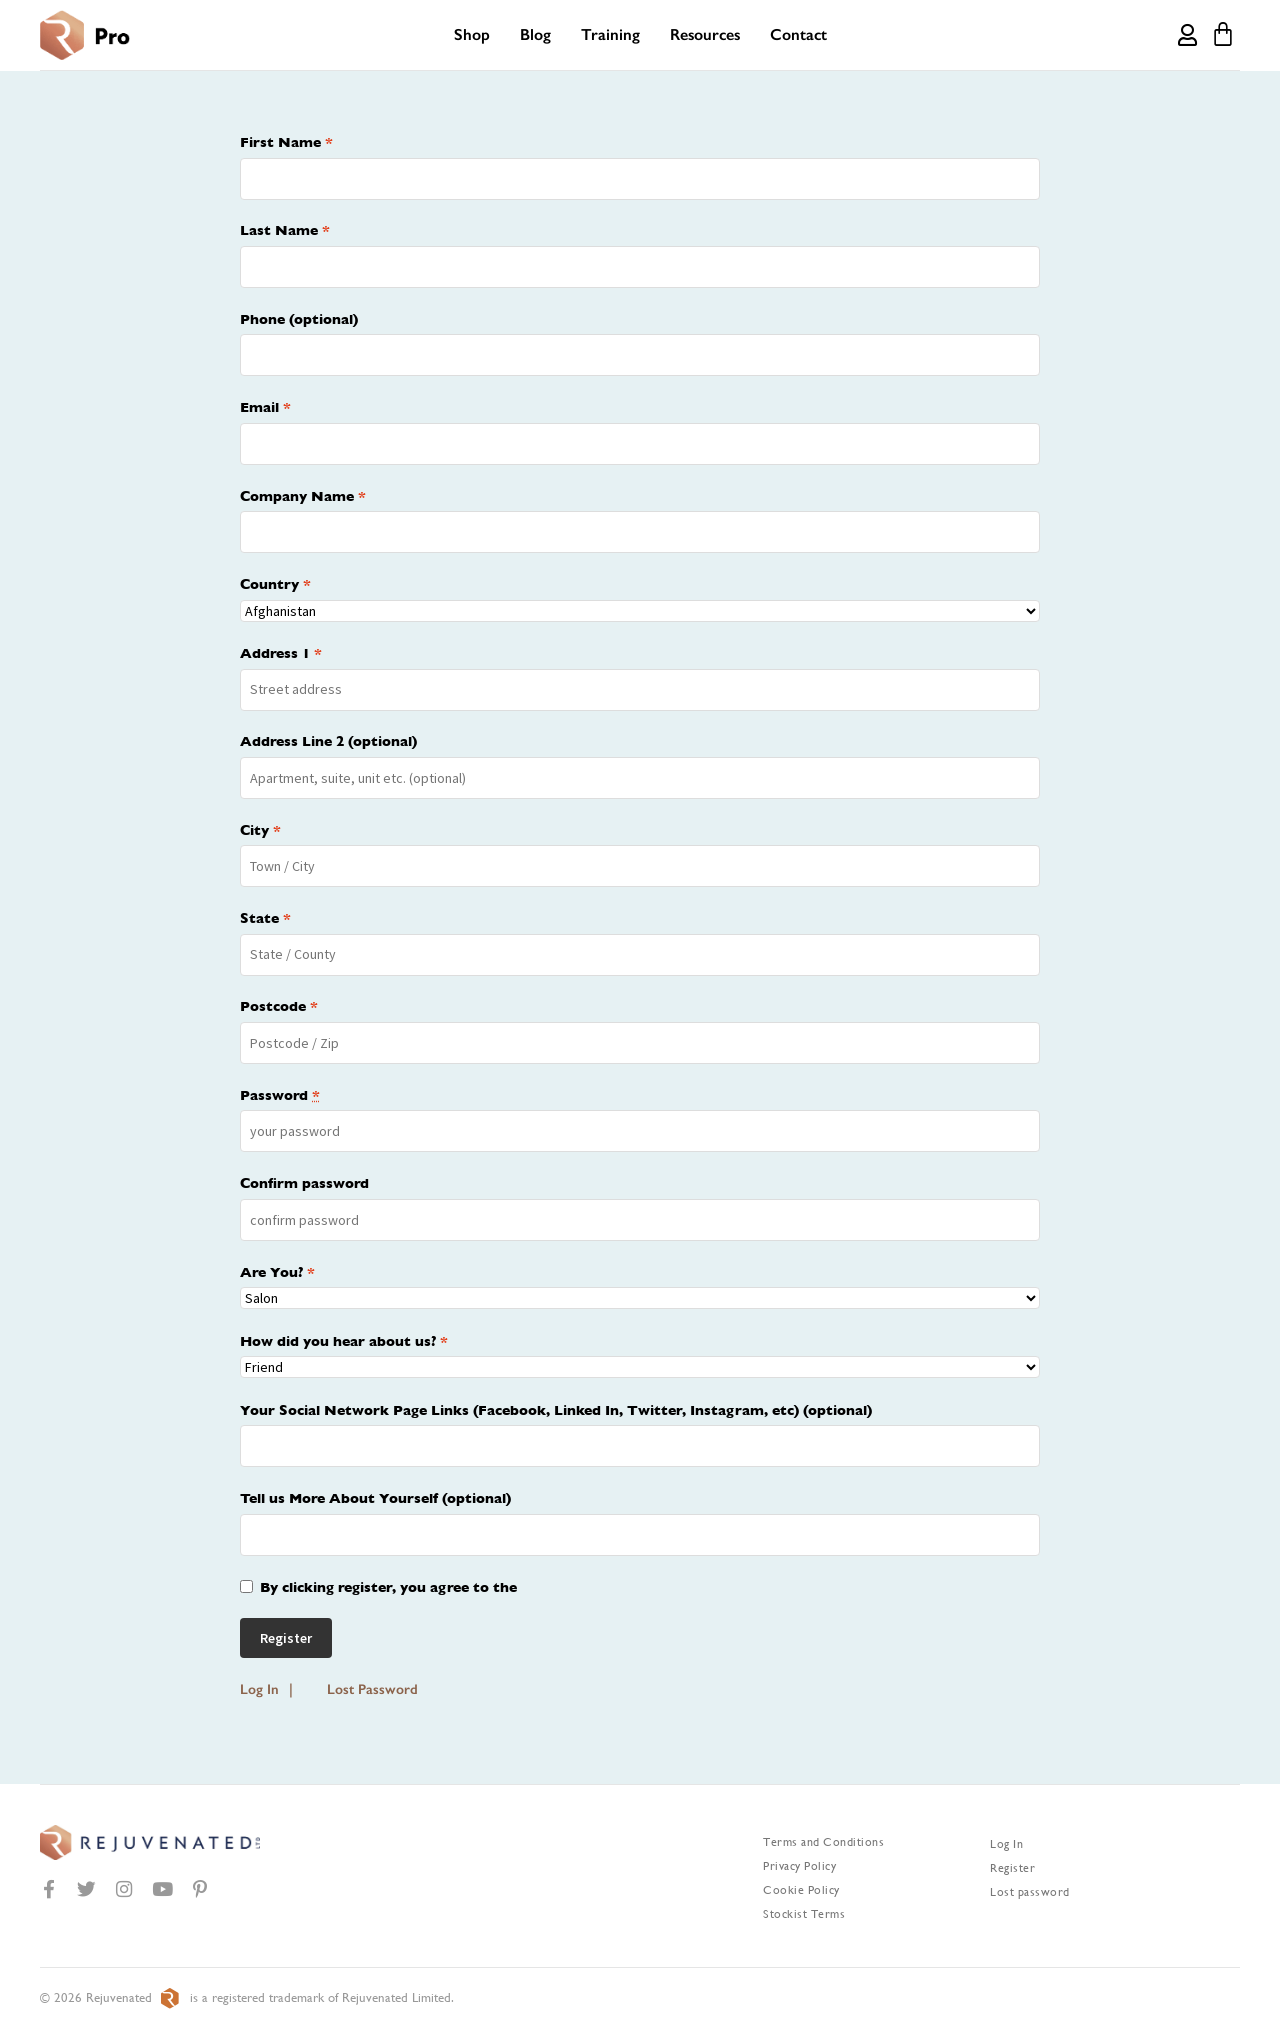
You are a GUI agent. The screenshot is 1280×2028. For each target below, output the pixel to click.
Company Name (303, 496)
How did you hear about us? (344, 1341)
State (265, 918)
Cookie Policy (801, 1890)
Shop (472, 34)
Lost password (1030, 1892)
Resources (705, 34)
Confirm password (304, 1183)
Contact (798, 34)
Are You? (277, 1272)
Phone (299, 319)
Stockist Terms (804, 1914)
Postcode (279, 1006)
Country (275, 584)
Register (1012, 1868)
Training (610, 34)
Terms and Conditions (823, 1842)
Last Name (285, 230)
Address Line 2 (328, 741)
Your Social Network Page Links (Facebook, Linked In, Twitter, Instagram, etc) (556, 1410)
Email (265, 407)
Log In (259, 1689)
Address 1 (281, 653)
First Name (286, 142)
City (260, 830)
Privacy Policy (799, 1866)
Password (280, 1095)
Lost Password (372, 1689)
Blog (535, 34)
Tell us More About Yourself (375, 1498)
